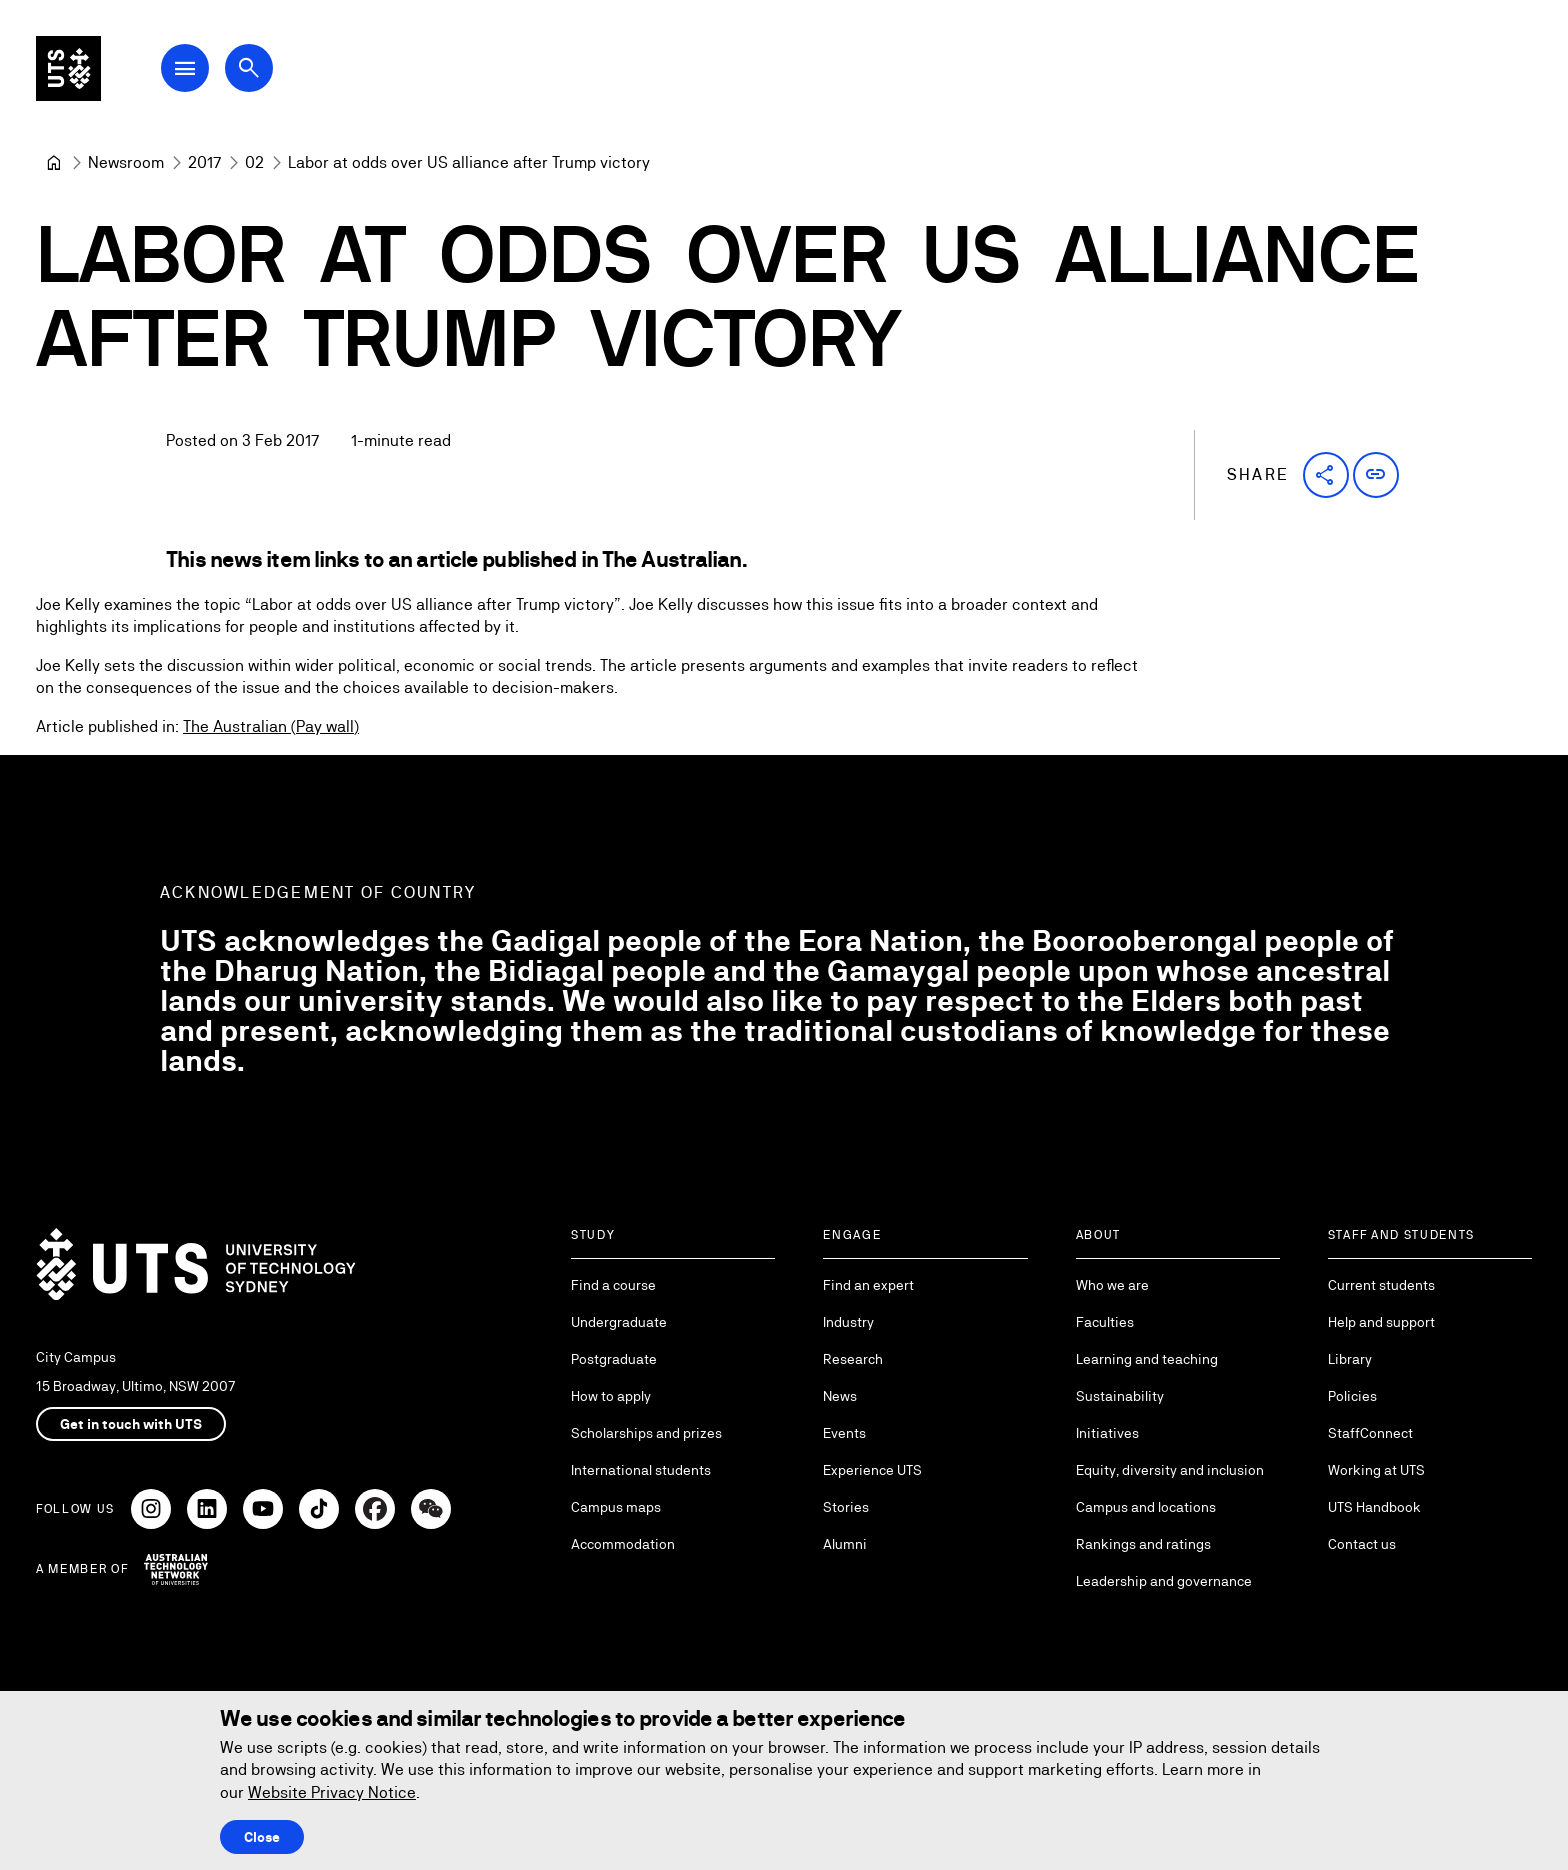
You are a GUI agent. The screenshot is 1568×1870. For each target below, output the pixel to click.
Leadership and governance (1164, 1581)
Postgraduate (614, 1359)
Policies (1352, 1396)
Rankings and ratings (1143, 1544)
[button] (1326, 475)
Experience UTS (872, 1470)
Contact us (1362, 1544)
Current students (1381, 1285)
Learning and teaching (1147, 1359)
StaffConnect (1370, 1433)
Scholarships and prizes (646, 1433)
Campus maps (616, 1507)
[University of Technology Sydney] (54, 163)
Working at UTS (1376, 1470)
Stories (846, 1507)
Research (853, 1359)
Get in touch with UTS (131, 1424)
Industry (848, 1322)
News (840, 1396)
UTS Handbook (1374, 1507)
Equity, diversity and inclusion (1170, 1470)
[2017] (204, 163)
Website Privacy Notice (332, 1792)
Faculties (1105, 1322)
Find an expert (868, 1285)
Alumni (845, 1544)
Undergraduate (619, 1322)
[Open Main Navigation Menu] (204, 72)
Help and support (1381, 1322)
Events (844, 1433)
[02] (254, 163)
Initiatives (1107, 1433)
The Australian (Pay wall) (271, 726)
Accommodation (623, 1544)
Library (1350, 1359)
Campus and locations (1146, 1507)
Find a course (613, 1285)
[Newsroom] (126, 163)
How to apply (611, 1396)
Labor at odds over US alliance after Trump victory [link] (469, 162)
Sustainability (1120, 1396)
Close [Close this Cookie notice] (262, 1837)
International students (641, 1470)
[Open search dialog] (268, 72)
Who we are (1112, 1285)
